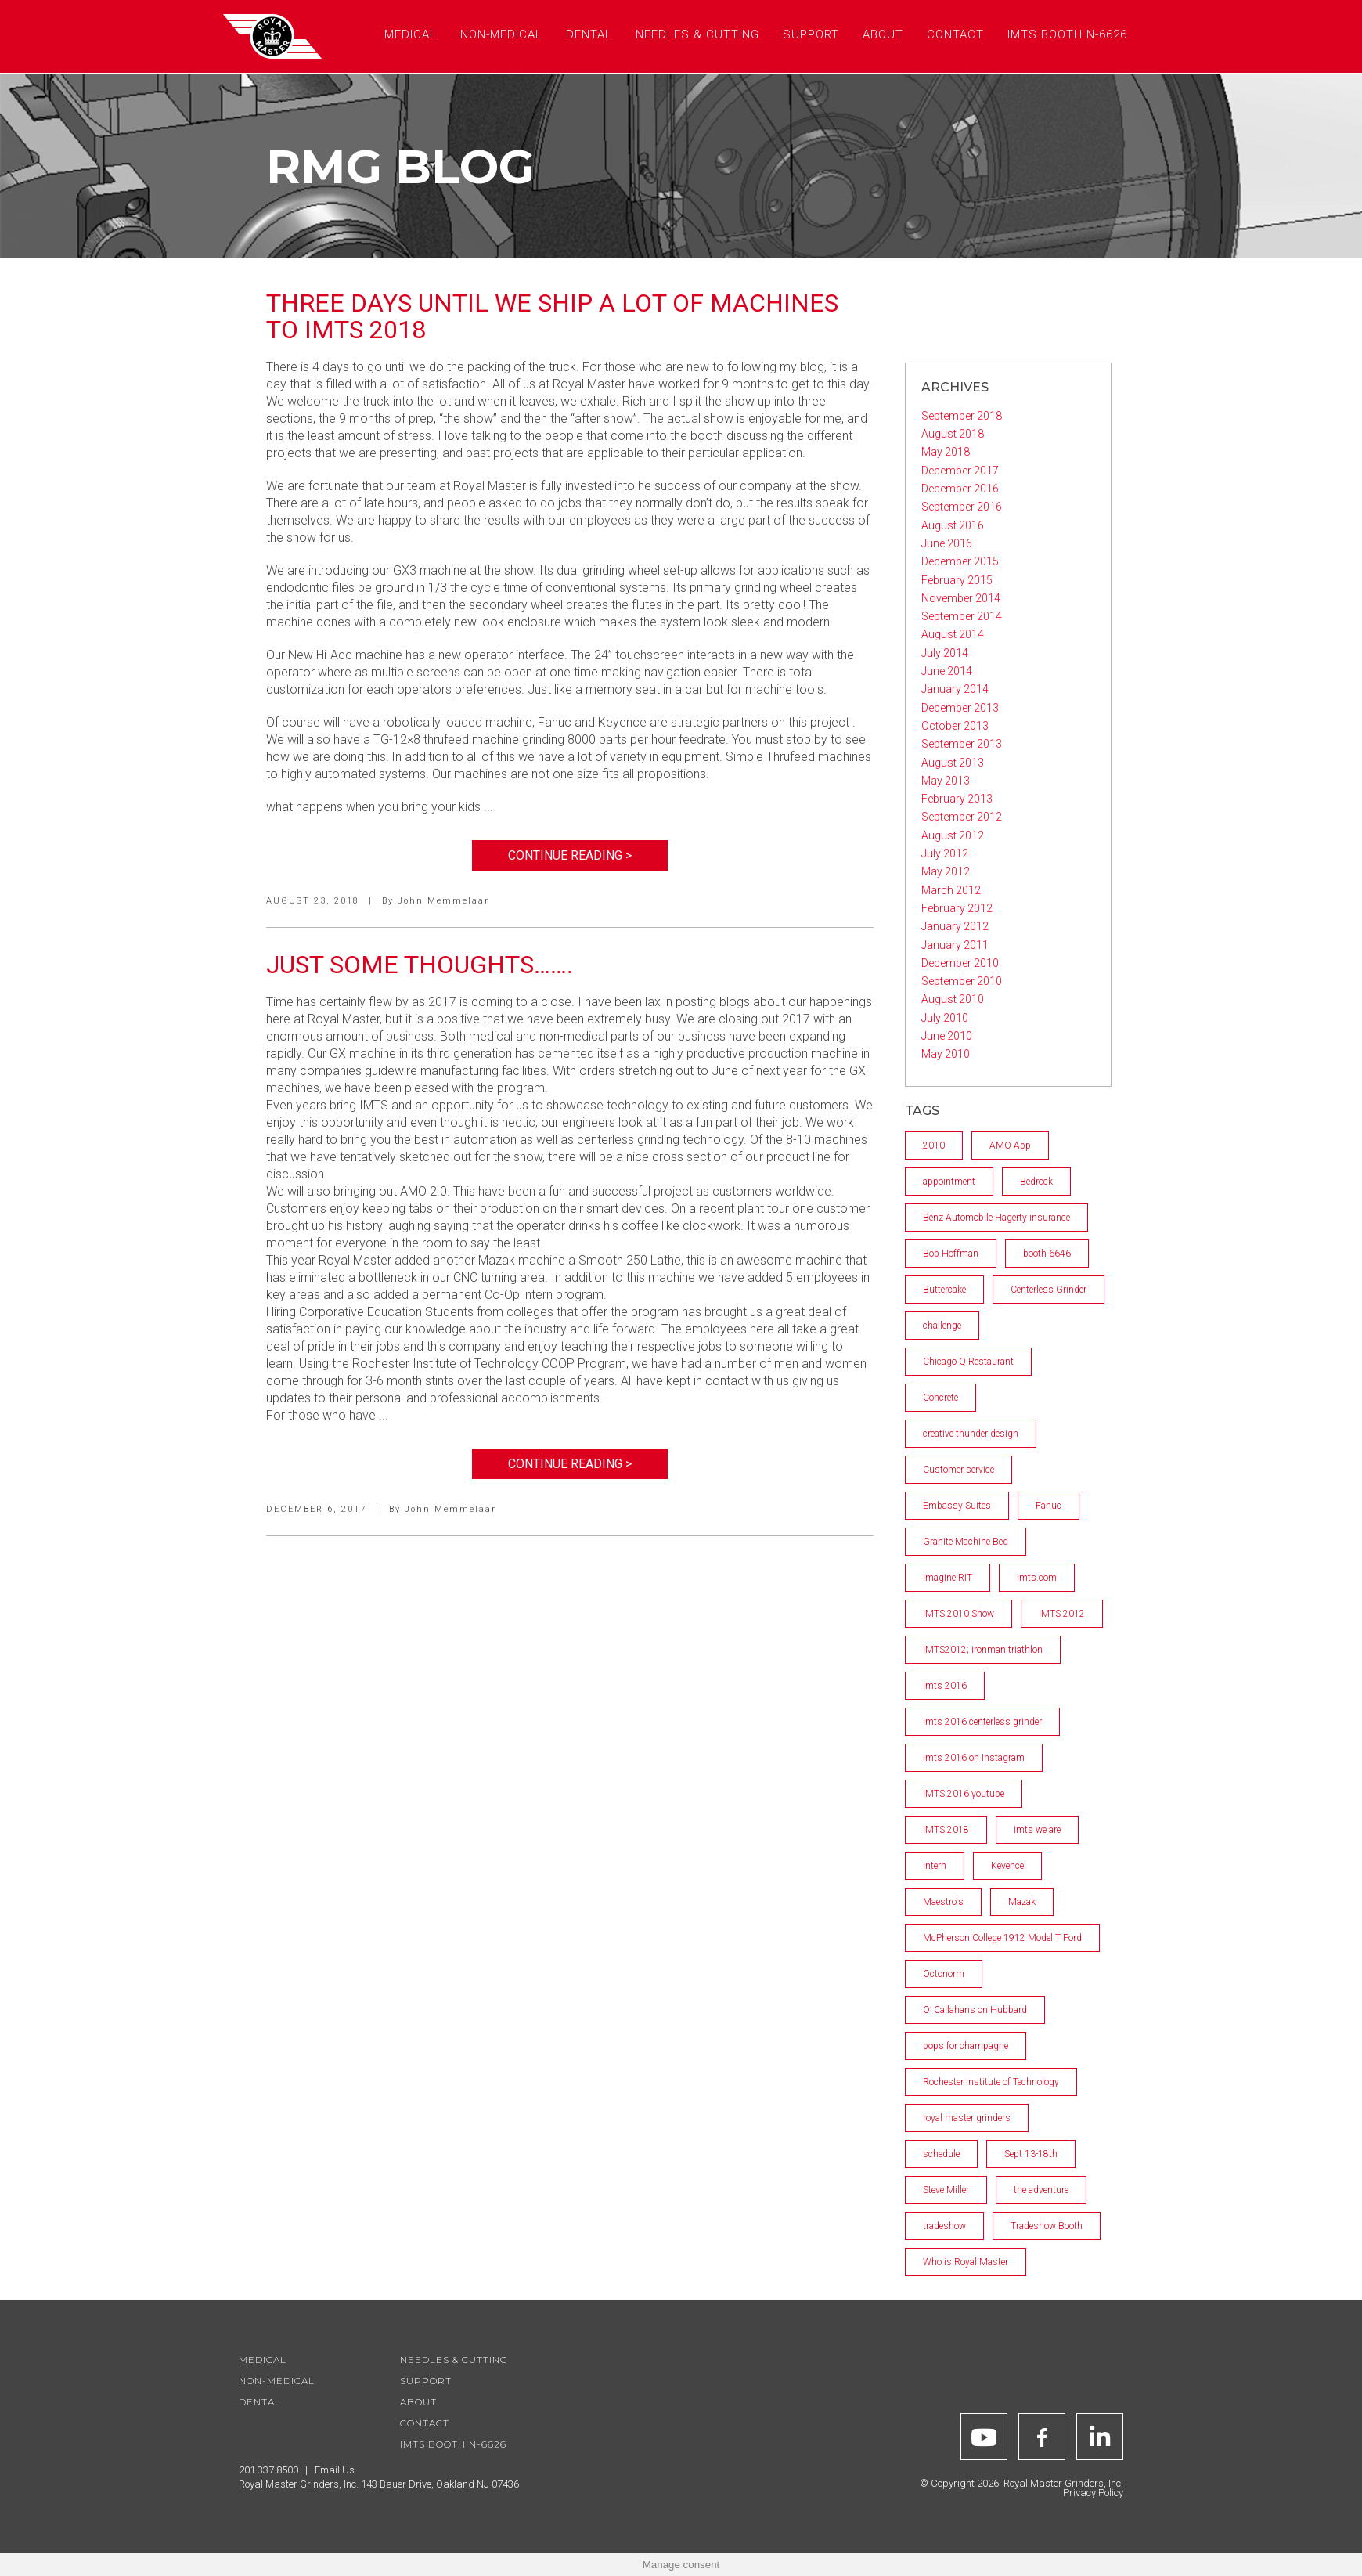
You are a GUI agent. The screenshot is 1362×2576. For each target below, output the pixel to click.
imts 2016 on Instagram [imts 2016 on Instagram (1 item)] (974, 1757)
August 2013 (952, 762)
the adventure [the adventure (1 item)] (1041, 2190)
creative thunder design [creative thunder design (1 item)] (970, 1433)
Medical (262, 2359)
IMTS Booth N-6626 (453, 2444)
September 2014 (961, 616)
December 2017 (960, 470)
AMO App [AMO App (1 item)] (1010, 1145)
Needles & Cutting (454, 2359)
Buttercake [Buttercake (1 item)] (944, 1289)
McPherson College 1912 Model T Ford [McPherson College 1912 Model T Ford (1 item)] (1002, 1937)
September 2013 (961, 744)
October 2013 (955, 726)
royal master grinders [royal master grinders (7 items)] (967, 2117)
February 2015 (957, 580)
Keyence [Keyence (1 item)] (1007, 1865)
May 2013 (945, 780)
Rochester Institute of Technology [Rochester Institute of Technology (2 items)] (991, 2081)
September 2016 (961, 506)
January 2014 (955, 689)
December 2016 (960, 488)
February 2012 (957, 908)
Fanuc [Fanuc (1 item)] (1048, 1505)
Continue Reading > (570, 855)
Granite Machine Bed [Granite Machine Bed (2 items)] (965, 1541)
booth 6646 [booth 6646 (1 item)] (1047, 1253)
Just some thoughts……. (420, 964)
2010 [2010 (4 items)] (934, 1145)
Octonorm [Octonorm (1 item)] (943, 1973)
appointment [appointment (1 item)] (949, 1181)
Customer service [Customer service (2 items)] (958, 1469)
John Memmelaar (443, 901)
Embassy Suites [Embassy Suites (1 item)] (957, 1505)
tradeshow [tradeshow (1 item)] (944, 2226)
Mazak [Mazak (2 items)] (1022, 1901)
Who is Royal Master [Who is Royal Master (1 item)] (965, 2262)
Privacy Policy (1093, 2492)
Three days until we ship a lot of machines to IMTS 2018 (552, 316)
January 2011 (955, 945)
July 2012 (944, 853)
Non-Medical (277, 2381)
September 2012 (961, 816)
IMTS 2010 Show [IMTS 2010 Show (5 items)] (958, 1613)
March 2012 (951, 890)
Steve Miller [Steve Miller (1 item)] (946, 2190)
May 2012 (945, 871)
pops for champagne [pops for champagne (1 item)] (965, 2045)
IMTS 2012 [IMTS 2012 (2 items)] (1062, 1613)
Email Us (335, 2470)
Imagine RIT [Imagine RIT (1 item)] (947, 1577)
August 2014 (952, 634)
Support (426, 2381)
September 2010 (961, 981)
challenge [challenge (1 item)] (942, 1325)
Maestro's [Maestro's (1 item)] (943, 1901)
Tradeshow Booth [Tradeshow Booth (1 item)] (1047, 2226)
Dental (260, 2402)
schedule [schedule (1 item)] (941, 2153)
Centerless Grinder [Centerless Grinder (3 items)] (1048, 1289)
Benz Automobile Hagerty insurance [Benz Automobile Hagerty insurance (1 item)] (996, 1217)
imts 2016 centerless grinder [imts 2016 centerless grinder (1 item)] (982, 1721)
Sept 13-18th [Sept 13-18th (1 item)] (1031, 2153)
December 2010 (960, 963)
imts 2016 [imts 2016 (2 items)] (945, 1685)
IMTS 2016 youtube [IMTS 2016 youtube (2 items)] (963, 1793)
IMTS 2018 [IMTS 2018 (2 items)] (946, 1829)
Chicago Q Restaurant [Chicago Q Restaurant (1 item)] (968, 1361)
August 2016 (952, 525)
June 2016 (946, 543)
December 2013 (960, 708)
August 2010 (952, 999)
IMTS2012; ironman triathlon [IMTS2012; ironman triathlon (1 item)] (983, 1649)
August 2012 (952, 835)
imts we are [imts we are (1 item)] (1037, 1829)
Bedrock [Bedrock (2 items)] (1036, 1181)
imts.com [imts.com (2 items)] (1037, 1577)
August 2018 (952, 434)
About (418, 2402)
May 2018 (945, 452)
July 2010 (944, 1018)
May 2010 (945, 1054)
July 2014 (944, 653)
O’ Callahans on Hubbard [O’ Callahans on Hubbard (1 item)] (975, 2009)
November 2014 (960, 598)
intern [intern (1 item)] (934, 1865)
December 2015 (960, 561)
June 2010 (946, 1036)
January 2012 (955, 926)
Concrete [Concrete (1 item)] (940, 1397)
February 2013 (957, 798)
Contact (424, 2423)
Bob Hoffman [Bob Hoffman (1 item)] (950, 1253)
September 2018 (961, 415)
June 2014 (946, 671)
